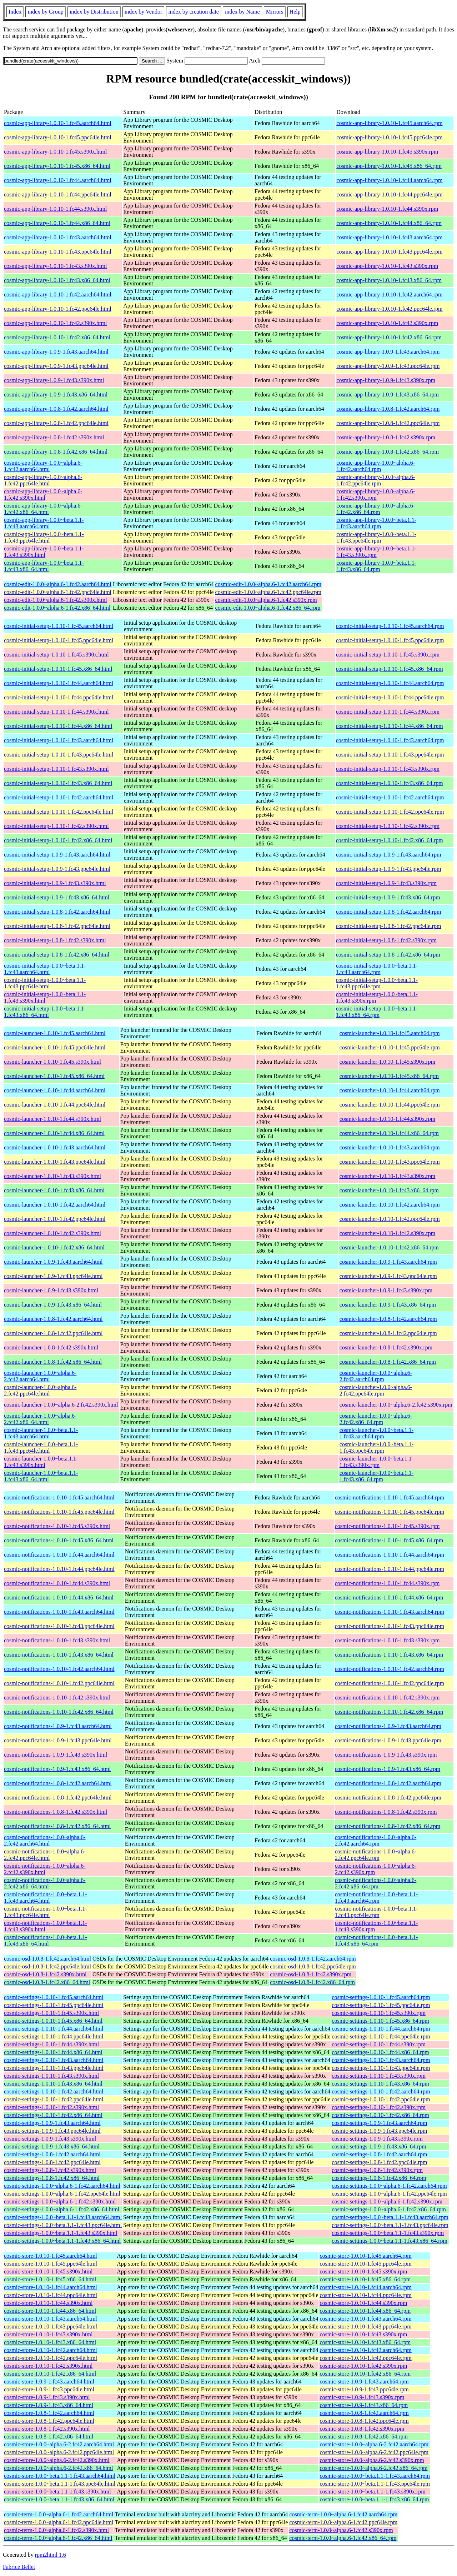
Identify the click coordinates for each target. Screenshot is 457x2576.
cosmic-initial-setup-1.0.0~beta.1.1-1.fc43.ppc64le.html (45, 983)
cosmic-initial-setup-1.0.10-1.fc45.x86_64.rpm (389, 669)
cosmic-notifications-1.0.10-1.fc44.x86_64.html (59, 1597)
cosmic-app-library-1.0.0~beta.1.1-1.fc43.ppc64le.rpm (376, 537)
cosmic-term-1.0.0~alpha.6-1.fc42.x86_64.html (58, 2538)
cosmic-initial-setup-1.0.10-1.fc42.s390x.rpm (388, 826)
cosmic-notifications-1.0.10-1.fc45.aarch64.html (59, 1497)
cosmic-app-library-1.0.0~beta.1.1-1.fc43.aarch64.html (44, 523)
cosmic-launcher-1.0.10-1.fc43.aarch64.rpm (390, 1147)
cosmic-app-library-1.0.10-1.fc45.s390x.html (55, 152)
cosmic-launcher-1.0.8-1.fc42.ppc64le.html (53, 1333)
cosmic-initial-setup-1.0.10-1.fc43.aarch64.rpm (390, 740)
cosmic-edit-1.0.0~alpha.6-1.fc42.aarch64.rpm (268, 584)
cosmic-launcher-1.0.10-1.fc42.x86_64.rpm (389, 1247)
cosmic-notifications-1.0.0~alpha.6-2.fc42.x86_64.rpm (376, 1883)
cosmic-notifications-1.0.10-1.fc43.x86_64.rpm (389, 1655)
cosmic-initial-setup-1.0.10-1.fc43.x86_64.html (58, 783)
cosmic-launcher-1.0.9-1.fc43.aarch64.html (53, 1262)
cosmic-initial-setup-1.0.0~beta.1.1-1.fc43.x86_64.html (45, 1011)
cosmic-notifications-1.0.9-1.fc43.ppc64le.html (58, 1740)
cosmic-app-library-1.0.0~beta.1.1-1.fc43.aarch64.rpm (376, 523)
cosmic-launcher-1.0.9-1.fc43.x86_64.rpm (388, 1305)
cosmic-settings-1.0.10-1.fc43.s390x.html (51, 2076)
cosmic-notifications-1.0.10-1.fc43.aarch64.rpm (389, 1612)
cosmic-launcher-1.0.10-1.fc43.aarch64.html (54, 1147)
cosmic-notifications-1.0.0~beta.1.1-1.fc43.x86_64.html (45, 1940)
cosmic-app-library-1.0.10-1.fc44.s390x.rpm (387, 209)
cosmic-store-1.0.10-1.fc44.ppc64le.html (50, 2295)
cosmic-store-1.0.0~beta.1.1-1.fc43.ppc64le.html (59, 2484)
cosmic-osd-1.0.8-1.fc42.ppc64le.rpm (313, 1966)
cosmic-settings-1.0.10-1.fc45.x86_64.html (53, 2021)
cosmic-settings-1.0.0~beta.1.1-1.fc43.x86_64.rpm (389, 2241)
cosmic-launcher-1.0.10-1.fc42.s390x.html (52, 1233)
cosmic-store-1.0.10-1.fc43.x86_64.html (50, 2342)
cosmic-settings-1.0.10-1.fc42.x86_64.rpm (380, 2115)
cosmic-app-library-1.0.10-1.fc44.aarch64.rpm (389, 180)
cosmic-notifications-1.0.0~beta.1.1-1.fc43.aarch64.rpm (376, 1897)
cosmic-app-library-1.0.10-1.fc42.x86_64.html (57, 337)
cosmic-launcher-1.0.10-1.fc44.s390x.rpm (388, 1119)
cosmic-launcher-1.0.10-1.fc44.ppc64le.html (54, 1105)
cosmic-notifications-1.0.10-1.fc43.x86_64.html (59, 1655)
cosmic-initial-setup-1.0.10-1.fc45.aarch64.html (58, 626)
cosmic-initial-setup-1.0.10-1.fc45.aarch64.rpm (390, 626)
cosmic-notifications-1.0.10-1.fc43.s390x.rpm (387, 1640)
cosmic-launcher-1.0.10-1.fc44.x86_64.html (54, 1133)
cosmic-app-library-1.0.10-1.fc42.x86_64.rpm (389, 337)
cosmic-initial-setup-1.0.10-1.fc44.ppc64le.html (58, 697)
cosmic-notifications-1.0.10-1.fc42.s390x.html (57, 1697)
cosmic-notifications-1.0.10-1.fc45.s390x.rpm (387, 1526)
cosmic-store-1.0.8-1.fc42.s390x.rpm (362, 2429)
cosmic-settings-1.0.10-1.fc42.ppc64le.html (54, 2099)
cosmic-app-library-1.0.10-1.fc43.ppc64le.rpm (389, 252)
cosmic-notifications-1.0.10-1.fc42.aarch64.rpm (389, 1669)
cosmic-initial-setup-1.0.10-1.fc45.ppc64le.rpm (390, 640)
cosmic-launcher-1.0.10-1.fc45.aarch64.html (54, 1033)
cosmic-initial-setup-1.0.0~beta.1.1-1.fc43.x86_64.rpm (377, 1011)
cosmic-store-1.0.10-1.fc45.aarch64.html (50, 2256)
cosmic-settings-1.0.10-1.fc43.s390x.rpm (379, 2076)
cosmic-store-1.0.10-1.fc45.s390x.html (48, 2271)
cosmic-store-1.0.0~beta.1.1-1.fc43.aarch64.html (59, 2476)
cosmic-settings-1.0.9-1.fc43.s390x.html (50, 2139)
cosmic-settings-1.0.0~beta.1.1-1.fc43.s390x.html (60, 2233)
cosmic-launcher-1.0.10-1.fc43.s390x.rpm (388, 1176)
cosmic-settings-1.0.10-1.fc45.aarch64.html (54, 1997)
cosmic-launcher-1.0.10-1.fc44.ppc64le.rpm (390, 1105)
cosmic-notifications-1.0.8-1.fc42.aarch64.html (58, 1783)
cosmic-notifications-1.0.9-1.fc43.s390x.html (55, 1755)
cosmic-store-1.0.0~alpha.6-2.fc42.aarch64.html (59, 2444)
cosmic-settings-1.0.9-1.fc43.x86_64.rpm (379, 2146)
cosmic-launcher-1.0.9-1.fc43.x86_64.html (53, 1305)
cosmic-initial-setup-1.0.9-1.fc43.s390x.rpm (386, 883)
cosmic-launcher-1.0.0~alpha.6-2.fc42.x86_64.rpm (376, 1419)
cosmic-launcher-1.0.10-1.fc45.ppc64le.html (54, 1047)
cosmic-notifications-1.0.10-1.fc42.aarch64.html (59, 1669)
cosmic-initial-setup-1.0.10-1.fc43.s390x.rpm (388, 769)
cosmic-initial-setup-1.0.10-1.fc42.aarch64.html (58, 797)
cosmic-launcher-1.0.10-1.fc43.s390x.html (52, 1176)
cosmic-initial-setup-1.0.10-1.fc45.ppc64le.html (58, 640)
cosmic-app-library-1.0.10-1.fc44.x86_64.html (57, 223)
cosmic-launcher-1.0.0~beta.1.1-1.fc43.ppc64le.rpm (376, 1447)
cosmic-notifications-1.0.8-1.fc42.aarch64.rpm (388, 1783)
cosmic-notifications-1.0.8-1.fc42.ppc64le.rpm (388, 1797)
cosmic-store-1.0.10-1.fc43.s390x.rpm (363, 2334)
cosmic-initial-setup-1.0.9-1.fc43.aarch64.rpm (388, 855)
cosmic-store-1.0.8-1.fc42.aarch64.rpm (364, 2413)
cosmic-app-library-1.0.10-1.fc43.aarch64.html (57, 237)
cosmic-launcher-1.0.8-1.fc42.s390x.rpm (386, 1347)
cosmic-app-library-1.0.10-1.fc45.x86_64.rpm (389, 166)
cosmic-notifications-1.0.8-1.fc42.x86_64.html (57, 1826)
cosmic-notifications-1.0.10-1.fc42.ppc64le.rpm (389, 1683)
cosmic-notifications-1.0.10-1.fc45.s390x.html (57, 1526)
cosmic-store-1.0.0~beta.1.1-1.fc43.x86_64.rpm (374, 2499)
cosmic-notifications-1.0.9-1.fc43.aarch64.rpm (388, 1726)
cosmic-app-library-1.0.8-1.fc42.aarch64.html (56, 409)
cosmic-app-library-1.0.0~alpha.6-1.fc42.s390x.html (43, 494)
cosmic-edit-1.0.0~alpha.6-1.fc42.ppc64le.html (57, 592)
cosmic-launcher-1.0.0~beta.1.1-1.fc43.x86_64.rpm (376, 1476)
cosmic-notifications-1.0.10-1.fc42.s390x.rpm (387, 1697)
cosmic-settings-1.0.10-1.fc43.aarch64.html (54, 2060)
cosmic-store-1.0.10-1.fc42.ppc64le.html (50, 2358)
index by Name (242, 12)
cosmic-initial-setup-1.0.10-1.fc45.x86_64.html (58, 669)
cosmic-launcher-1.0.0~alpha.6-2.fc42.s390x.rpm (396, 1405)
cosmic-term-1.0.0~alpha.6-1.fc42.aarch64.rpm (343, 2514)
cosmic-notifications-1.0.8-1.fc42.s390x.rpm (386, 1812)
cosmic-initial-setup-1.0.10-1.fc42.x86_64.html (58, 840)
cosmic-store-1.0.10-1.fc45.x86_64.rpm (365, 2279)
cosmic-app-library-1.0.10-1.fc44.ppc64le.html (57, 194)
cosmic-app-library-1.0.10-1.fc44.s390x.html (55, 209)
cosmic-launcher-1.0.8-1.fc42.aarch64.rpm (388, 1319)
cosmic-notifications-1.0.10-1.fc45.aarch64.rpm (389, 1497)
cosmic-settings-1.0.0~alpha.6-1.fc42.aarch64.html (62, 2186)
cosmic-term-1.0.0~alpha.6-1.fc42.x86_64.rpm (342, 2538)
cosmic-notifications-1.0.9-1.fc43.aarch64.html (58, 1726)
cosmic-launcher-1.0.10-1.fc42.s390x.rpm (388, 1233)
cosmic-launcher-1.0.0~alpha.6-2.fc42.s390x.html (61, 1405)
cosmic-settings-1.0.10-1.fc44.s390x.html (51, 2044)
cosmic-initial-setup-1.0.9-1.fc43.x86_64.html (57, 897)
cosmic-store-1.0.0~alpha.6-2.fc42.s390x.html (57, 2460)
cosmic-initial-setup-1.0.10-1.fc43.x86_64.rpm (389, 783)
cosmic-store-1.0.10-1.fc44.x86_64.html (50, 2311)
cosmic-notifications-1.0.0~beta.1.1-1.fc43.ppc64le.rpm (376, 1912)
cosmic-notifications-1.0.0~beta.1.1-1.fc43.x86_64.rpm (376, 1940)
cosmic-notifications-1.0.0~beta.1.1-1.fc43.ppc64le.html (45, 1912)
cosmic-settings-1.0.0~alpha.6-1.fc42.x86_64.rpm (389, 2209)
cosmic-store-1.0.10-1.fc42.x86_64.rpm (365, 2374)
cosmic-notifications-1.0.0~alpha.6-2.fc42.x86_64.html (45, 1883)
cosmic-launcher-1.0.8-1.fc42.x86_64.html (53, 1362)
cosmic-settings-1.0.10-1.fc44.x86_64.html (53, 2052)
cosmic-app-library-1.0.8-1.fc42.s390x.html (54, 437)
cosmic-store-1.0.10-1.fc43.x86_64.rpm (365, 2342)
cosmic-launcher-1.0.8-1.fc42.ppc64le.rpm (388, 1333)
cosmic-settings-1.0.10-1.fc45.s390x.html (51, 2013)
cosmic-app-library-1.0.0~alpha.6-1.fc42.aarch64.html (43, 466)
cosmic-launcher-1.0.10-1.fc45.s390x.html (52, 1062)
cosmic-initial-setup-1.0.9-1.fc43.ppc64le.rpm (388, 869)
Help (295, 12)
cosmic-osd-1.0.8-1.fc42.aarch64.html (47, 1959)
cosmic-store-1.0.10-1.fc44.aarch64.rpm (365, 2287)
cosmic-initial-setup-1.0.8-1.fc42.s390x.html (55, 940)
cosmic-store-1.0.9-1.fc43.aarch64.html (49, 2381)
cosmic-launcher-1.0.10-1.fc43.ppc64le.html (54, 1162)
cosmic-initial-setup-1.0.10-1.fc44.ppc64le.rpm (390, 697)
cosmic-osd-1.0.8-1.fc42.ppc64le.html (47, 1966)
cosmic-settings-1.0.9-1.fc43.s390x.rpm (377, 2139)
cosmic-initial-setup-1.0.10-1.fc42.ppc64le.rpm (390, 812)
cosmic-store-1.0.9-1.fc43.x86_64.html (48, 2405)
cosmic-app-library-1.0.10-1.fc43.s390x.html (55, 266)
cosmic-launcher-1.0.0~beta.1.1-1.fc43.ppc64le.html (41, 1447)
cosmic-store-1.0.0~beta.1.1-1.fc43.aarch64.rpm (375, 2476)
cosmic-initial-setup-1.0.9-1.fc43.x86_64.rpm (388, 897)
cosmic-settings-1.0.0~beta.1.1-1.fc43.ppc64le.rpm (390, 2225)
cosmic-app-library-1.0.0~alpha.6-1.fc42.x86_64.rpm (375, 509)
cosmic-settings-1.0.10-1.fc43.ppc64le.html (54, 2068)
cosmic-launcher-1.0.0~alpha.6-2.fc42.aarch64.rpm (376, 1376)
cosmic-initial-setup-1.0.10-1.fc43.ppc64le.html (58, 755)
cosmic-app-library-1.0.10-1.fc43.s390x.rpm (387, 266)
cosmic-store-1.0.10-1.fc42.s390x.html (48, 2366)
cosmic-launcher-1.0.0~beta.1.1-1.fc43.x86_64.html (41, 1476)
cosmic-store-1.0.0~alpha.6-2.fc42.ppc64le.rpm (374, 2452)
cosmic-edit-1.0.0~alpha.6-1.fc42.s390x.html (55, 600)
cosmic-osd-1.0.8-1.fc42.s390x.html (45, 1974)
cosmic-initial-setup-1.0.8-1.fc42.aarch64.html (57, 912)
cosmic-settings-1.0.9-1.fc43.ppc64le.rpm (379, 2131)
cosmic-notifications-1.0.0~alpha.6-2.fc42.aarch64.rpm (376, 1840)
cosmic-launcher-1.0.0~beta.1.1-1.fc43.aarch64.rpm (376, 1433)
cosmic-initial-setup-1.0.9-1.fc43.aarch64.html (57, 855)
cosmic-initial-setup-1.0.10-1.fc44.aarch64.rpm (390, 683)
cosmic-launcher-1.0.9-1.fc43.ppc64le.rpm (388, 1276)
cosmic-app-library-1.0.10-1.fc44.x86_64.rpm (389, 223)
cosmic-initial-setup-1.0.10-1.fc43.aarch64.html (58, 740)
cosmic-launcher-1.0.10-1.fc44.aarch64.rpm (390, 1090)
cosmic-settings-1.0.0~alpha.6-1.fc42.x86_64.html (61, 2209)
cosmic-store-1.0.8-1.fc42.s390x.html (47, 2429)
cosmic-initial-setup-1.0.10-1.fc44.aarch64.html (58, 683)
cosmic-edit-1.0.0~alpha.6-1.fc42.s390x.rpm (266, 600)
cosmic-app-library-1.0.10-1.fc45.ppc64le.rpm (389, 137)
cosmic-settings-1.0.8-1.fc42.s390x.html (50, 2170)
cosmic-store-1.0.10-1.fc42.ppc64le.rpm (365, 2358)
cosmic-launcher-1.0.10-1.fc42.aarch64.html (54, 1205)
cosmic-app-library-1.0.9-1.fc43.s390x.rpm (385, 380)
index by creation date (193, 12)
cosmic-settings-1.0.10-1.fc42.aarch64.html (54, 2091)
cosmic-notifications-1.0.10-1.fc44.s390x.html (57, 1583)
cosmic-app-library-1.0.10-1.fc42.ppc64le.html (57, 309)
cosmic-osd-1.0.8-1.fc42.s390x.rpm (310, 1974)
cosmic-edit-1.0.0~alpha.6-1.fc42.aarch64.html (57, 584)
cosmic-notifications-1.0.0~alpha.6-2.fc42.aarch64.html (45, 1840)
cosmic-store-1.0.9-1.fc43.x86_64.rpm (364, 2405)
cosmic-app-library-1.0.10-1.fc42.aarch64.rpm (389, 294)
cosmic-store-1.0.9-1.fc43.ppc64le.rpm (364, 2389)
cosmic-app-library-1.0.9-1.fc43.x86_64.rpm (387, 394)
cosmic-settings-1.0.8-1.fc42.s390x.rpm (377, 2170)
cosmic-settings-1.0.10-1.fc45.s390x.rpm (379, 2013)
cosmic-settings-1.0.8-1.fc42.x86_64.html (52, 2178)
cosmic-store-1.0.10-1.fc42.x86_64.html (50, 2374)
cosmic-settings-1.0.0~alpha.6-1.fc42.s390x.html (60, 2201)
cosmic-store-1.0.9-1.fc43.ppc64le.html (49, 2389)
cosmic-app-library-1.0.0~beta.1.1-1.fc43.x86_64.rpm (376, 566)
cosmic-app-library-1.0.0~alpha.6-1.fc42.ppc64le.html (43, 480)
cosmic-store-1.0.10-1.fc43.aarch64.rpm (365, 2319)
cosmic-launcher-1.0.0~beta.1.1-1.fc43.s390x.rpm (376, 1462)
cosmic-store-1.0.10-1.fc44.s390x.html (48, 2303)
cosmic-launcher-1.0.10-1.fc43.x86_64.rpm (389, 1190)
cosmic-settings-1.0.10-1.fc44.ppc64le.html (54, 2036)
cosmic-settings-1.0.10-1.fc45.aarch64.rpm (381, 1997)
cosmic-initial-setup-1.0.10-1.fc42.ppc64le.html (58, 812)
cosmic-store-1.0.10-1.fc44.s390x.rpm (363, 2303)
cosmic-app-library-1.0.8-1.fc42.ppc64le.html (56, 423)
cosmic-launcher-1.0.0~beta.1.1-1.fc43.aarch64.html (41, 1433)
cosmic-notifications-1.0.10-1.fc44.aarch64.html (59, 1555)
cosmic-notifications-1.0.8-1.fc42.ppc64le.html (58, 1797)
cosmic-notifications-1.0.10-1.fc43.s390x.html (57, 1640)
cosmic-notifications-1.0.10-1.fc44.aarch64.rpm (389, 1555)
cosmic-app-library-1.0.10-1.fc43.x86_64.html (57, 280)
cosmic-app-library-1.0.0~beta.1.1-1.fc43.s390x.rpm (376, 551)
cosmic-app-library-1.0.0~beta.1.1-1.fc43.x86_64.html (44, 566)
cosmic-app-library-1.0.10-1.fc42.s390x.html (55, 323)
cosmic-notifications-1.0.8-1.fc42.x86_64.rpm (388, 1826)
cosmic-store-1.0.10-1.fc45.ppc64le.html (50, 2264)
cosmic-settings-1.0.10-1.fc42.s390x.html (51, 2107)
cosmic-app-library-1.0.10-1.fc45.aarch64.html (57, 123)
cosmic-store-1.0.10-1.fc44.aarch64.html (50, 2287)
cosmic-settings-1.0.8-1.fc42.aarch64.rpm (379, 2154)
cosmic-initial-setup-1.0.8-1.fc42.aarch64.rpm (388, 912)
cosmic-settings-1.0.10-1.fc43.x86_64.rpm (380, 2084)
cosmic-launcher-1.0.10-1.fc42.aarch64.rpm (390, 1205)
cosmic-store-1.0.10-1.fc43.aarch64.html (50, 2319)
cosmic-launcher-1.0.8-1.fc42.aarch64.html (53, 1319)
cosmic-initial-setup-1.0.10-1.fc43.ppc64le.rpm (390, 755)
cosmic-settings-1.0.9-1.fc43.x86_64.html (52, 2146)
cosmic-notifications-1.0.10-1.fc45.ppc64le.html (59, 1512)
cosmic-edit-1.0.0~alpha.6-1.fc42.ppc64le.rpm (268, 592)
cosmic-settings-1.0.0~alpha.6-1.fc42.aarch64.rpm (389, 2186)
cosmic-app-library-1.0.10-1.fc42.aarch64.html (57, 294)
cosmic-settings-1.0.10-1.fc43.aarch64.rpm (381, 2060)
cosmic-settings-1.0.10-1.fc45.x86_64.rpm (380, 2021)
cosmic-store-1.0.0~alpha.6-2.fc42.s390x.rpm (372, 2460)
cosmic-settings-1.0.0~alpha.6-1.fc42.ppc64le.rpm (389, 2194)
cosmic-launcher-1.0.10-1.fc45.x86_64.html (54, 1076)
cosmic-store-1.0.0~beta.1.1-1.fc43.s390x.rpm (372, 2491)
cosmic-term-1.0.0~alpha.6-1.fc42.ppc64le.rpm (343, 2522)
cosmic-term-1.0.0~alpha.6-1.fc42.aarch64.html (58, 2514)
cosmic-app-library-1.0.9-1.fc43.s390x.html (54, 380)
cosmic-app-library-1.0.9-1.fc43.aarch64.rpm (388, 352)
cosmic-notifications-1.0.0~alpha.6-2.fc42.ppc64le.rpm (376, 1854)
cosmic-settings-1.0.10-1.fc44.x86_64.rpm (380, 2052)
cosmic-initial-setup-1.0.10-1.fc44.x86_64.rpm (389, 726)
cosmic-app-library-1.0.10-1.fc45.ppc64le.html (57, 137)
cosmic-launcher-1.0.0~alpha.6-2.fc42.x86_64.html (40, 1419)
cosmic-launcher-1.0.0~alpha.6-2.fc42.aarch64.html (40, 1376)
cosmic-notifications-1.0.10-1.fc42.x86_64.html (59, 1712)
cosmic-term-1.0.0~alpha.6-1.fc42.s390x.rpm (341, 2530)
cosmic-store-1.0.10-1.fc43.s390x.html (48, 2334)
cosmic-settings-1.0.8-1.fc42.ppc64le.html (52, 2162)
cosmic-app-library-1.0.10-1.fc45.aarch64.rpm (389, 123)
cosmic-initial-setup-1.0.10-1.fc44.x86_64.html (58, 726)
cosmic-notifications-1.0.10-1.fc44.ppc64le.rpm (389, 1569)
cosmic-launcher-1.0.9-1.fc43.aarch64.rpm (388, 1262)
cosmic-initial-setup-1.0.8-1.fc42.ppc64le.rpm (388, 926)
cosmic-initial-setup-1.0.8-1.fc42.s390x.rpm (386, 940)
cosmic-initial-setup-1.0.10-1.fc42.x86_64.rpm (389, 840)
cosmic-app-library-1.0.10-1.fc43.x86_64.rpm (389, 280)
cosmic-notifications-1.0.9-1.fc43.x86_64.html (57, 1769)
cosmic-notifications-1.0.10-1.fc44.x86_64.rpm (389, 1597)
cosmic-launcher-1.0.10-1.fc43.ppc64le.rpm (390, 1162)
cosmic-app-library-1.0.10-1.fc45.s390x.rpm (387, 152)
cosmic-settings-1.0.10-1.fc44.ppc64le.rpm (381, 2036)
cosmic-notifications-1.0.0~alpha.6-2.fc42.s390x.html (45, 1869)
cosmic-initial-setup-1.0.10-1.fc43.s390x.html (56, 769)
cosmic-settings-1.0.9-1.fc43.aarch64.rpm (379, 2123)
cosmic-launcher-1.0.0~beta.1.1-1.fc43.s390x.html (41, 1462)
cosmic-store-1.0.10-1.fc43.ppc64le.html (50, 2326)
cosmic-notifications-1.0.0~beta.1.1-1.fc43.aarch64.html (45, 1897)
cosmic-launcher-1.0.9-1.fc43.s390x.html (51, 1290)
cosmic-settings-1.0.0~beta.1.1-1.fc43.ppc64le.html (63, 2225)
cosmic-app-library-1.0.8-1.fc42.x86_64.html (55, 452)
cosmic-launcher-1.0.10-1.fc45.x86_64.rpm (389, 1076)
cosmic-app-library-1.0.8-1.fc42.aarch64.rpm (388, 409)
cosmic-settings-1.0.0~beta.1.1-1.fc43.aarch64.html (63, 2217)
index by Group (45, 12)
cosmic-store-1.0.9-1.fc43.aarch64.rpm (364, 2381)
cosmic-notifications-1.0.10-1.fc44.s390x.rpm (387, 1583)
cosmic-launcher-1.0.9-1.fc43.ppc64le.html (53, 1276)
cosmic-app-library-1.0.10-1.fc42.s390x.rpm (387, 323)
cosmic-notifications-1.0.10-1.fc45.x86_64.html (59, 1540)
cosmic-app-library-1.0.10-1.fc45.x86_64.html (57, 166)
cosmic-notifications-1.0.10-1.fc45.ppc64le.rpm (389, 1512)
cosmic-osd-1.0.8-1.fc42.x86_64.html (47, 1982)
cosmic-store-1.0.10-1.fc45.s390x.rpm (363, 2271)
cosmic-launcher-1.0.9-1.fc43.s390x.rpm (386, 1290)
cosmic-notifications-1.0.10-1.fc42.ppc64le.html (59, 1683)
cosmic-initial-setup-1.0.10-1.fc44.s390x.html (56, 712)
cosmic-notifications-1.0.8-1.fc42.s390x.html (55, 1812)
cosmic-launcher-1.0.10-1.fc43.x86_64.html (54, 1190)
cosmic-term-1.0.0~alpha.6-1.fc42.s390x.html (56, 2530)
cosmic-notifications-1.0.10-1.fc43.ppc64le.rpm (389, 1626)
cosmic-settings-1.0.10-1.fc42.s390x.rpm (379, 2107)
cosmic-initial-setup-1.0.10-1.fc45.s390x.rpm (388, 655)
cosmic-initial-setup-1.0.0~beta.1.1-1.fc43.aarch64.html (45, 969)
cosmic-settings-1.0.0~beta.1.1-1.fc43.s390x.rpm (388, 2233)
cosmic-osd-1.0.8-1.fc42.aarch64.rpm (313, 1959)
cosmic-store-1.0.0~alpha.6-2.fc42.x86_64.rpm (373, 2468)
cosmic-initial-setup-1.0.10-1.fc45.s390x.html (56, 655)
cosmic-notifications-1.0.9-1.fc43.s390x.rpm (386, 1755)
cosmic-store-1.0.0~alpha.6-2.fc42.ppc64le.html (59, 2452)
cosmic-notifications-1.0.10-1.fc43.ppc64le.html (59, 1626)
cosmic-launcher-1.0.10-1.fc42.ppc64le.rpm (390, 1219)
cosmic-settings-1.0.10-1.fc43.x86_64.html (53, 2084)
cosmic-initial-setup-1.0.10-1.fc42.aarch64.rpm (390, 797)
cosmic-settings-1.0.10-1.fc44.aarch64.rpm (381, 2029)
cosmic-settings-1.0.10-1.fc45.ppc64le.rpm (381, 2005)
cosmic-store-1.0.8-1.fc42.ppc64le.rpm (364, 2421)
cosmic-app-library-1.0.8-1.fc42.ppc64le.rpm (388, 423)
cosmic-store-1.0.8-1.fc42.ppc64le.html (49, 2421)
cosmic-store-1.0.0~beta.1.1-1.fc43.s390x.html (57, 2491)
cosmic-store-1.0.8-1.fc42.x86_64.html (48, 2436)
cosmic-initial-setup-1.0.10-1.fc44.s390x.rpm (388, 712)
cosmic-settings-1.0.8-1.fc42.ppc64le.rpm (379, 2162)
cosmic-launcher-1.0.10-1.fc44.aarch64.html (54, 1090)
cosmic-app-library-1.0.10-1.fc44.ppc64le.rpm (389, 194)
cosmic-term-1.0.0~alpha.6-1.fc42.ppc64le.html (58, 2522)
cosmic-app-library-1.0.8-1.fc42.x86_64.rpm (387, 452)
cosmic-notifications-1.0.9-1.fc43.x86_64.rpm (388, 1769)
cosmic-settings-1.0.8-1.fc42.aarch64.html (52, 2154)
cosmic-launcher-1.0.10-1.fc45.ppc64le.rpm (390, 1047)
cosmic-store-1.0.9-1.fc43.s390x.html (47, 2397)
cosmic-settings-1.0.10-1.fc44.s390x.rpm (379, 2044)
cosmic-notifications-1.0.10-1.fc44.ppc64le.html (59, 1569)
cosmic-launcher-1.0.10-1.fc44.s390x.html (52, 1119)
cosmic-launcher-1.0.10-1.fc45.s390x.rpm (388, 1062)
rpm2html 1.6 (50, 2555)
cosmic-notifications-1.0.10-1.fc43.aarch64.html (59, 1612)
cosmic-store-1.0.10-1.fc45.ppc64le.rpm (365, 2264)
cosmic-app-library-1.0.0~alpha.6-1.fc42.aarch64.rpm (375, 466)
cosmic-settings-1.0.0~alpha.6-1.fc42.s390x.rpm (387, 2201)
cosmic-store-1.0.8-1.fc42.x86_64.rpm (364, 2436)
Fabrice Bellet (19, 2567)
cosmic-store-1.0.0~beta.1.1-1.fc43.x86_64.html (59, 2499)
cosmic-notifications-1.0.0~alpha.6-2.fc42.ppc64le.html (45, 1854)
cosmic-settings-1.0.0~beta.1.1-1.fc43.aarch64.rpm (390, 2217)
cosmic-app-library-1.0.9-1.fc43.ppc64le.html (56, 366)
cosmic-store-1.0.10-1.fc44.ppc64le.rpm (365, 2295)
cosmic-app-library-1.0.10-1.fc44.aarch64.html (57, 180)
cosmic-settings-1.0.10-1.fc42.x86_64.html (53, 2115)
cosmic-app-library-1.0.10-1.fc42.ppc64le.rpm (389, 309)
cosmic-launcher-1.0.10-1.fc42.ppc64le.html (54, 1219)
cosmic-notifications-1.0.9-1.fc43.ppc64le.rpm (388, 1740)
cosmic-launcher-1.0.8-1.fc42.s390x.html (51, 1347)
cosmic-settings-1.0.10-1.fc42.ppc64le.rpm (381, 2099)
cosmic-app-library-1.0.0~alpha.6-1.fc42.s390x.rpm (375, 494)
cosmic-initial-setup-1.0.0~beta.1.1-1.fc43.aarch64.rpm (377, 969)
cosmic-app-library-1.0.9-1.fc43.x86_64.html (55, 394)
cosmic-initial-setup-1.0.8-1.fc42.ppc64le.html (57, 926)
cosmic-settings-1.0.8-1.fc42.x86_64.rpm (379, 2178)
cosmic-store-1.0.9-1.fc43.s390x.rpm (362, 2397)
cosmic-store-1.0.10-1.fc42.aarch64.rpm (365, 2350)
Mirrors (274, 12)
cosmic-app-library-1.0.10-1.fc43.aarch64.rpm (389, 237)
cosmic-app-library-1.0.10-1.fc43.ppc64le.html (57, 252)
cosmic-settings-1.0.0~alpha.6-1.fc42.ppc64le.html (62, 2194)
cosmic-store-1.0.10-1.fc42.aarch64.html (50, 2350)
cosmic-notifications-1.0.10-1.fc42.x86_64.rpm (389, 1712)
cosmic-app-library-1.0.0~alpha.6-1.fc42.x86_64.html (43, 509)
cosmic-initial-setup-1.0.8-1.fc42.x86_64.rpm (388, 955)
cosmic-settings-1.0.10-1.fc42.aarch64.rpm (381, 2091)
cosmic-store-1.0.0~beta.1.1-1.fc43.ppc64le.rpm (375, 2484)
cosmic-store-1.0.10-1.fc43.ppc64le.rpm (365, 2326)
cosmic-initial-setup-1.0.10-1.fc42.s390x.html (56, 826)
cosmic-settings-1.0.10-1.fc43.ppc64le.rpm (381, 2068)
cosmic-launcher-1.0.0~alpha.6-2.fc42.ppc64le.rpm (376, 1390)
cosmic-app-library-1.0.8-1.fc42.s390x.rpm (385, 437)
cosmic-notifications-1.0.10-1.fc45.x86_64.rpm (389, 1540)
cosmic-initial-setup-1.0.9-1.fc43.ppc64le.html (57, 869)
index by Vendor (143, 12)
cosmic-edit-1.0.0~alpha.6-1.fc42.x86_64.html (57, 608)
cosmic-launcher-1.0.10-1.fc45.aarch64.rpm (390, 1033)
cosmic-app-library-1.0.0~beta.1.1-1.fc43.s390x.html (44, 551)
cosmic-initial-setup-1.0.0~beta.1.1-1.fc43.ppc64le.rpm (377, 983)
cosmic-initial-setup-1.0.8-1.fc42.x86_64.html (57, 955)
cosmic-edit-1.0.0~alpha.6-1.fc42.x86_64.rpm (268, 608)
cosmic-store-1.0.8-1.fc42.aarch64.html (49, 2413)
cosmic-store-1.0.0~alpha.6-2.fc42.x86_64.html (58, 2468)
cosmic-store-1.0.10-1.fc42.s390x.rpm (363, 2366)
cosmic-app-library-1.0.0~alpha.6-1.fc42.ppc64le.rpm (375, 480)
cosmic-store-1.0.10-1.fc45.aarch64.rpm (365, 2256)
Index (15, 12)
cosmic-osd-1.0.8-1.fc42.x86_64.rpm (312, 1982)
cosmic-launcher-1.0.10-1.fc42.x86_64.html (54, 1247)
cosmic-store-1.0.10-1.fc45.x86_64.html (50, 2279)
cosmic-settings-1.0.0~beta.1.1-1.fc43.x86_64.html (62, 2241)
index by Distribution (94, 12)
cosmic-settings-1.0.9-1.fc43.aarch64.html (52, 2123)
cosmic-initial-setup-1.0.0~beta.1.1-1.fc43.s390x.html (45, 997)
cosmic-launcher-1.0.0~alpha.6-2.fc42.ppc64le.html (40, 1390)
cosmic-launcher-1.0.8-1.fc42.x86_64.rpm (388, 1362)
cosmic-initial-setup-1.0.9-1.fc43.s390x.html (55, 883)
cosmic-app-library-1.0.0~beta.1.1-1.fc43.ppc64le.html (44, 537)
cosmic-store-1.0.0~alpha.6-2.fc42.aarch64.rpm (374, 2444)
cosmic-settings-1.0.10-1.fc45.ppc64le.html (54, 2005)
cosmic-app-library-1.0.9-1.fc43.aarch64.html (56, 352)
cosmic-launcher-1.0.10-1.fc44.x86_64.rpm (389, 1133)
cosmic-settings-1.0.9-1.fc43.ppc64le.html (52, 2131)
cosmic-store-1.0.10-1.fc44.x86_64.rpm (365, 2311)
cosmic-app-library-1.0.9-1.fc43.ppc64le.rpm (388, 366)
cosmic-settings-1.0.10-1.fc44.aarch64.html (54, 2029)
